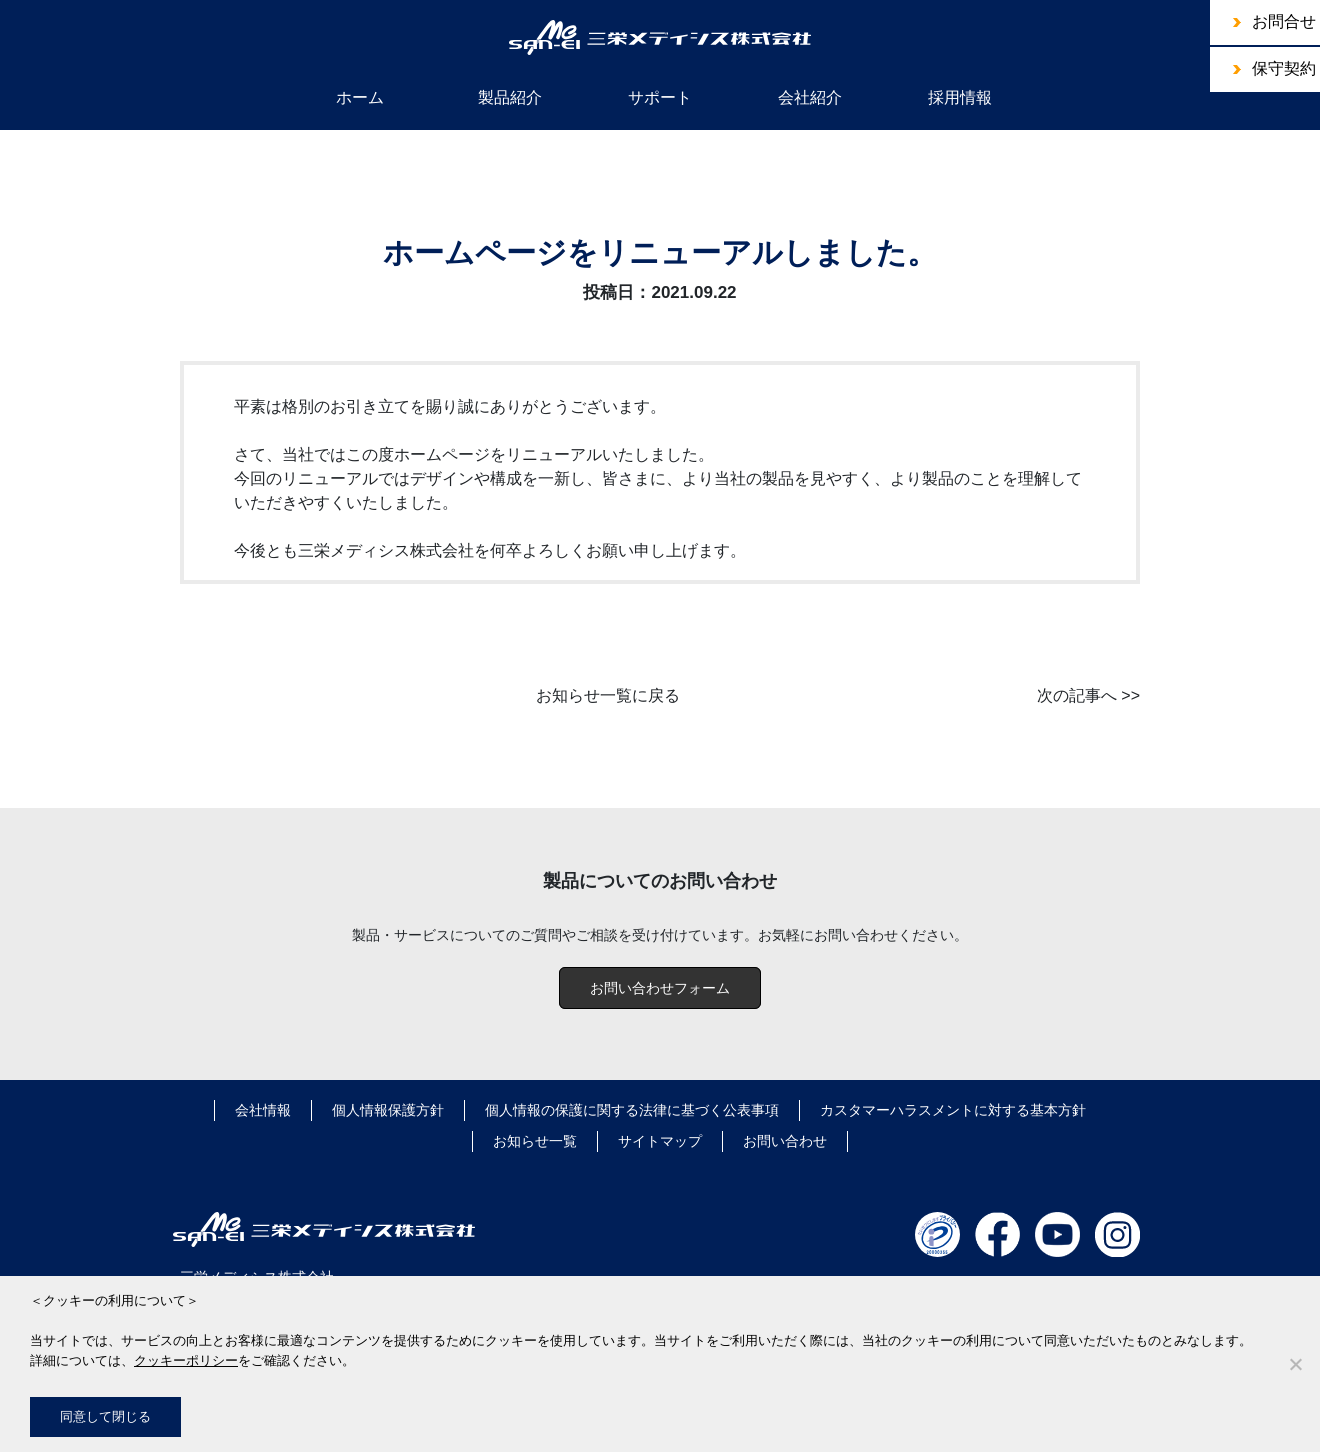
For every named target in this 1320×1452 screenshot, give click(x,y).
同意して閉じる (105, 1416)
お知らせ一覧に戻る (608, 695)
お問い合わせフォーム (660, 988)
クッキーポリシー (186, 1360)
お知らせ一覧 (535, 1141)
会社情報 (263, 1110)
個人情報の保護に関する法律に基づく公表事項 (632, 1110)
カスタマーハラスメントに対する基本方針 (953, 1110)
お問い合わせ (785, 1141)
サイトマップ (660, 1141)
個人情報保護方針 (388, 1110)
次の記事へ (1077, 695)
